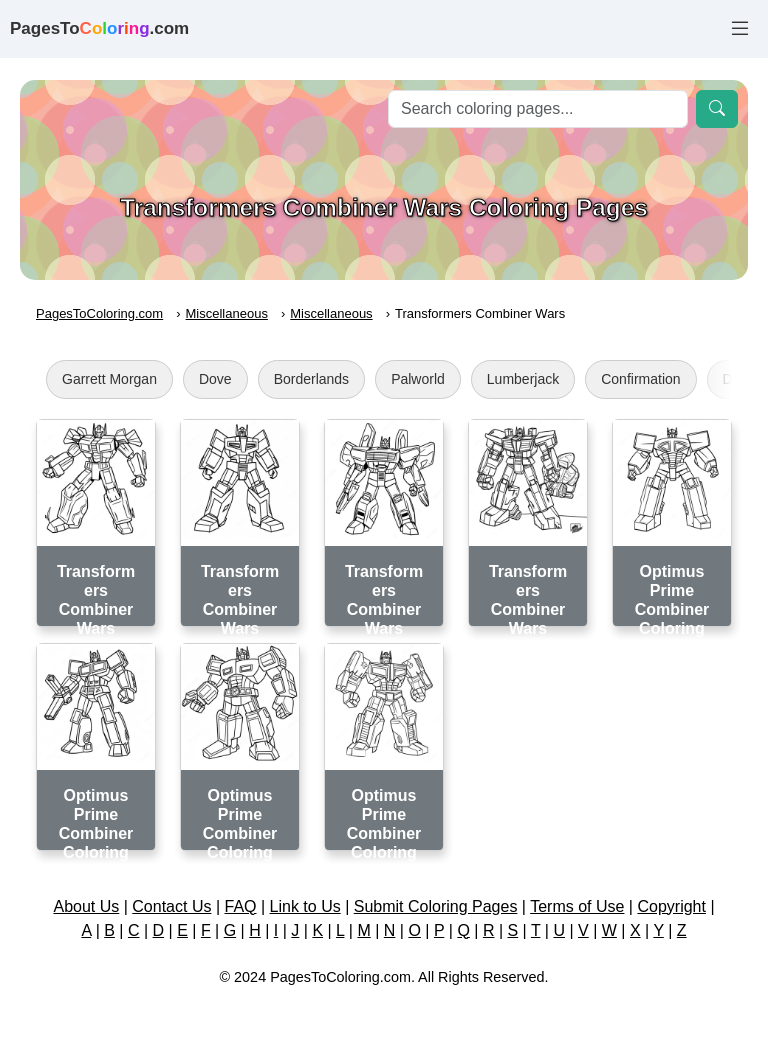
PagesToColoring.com (99, 313)
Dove (215, 379)
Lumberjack (523, 379)
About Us (86, 906)
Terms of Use (577, 906)
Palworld (418, 379)
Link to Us (305, 906)
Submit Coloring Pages (436, 906)
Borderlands (312, 379)
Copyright (671, 906)
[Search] (538, 109)
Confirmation (640, 379)
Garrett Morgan (109, 379)
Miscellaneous (227, 313)
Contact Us (171, 906)
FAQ (241, 906)
